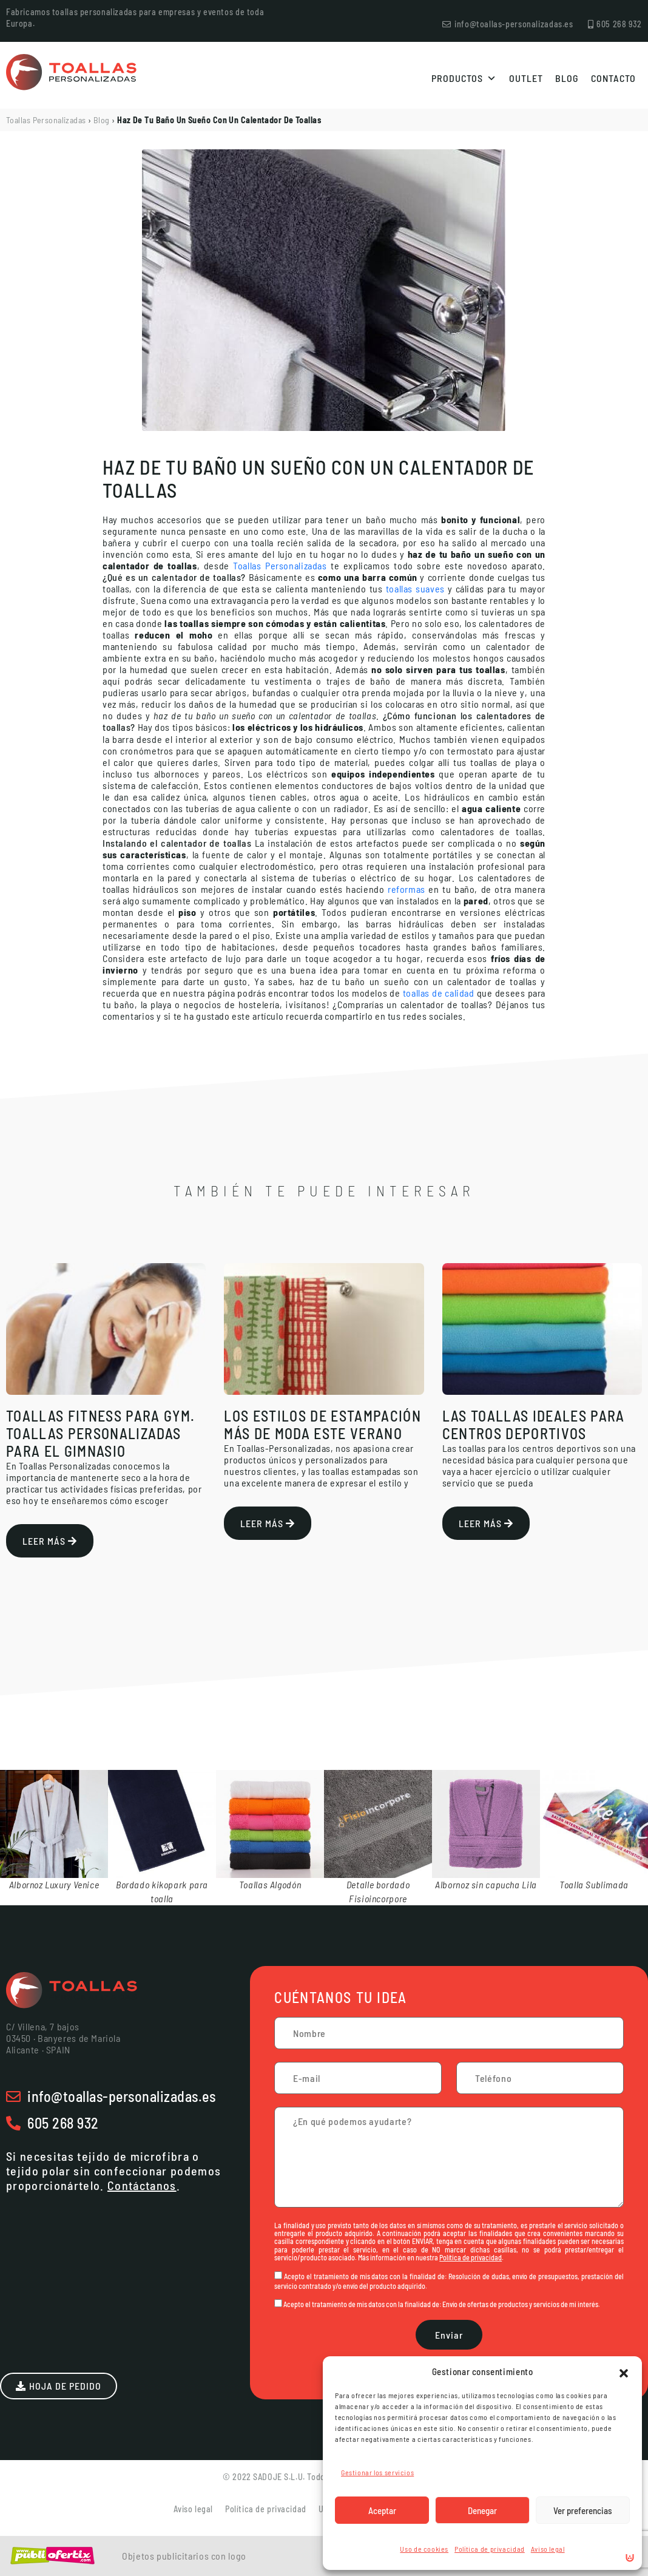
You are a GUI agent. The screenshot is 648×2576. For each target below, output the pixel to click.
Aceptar (382, 2510)
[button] (624, 2371)
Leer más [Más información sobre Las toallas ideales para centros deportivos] (486, 1523)
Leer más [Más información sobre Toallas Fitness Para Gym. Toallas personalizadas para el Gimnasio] (49, 1541)
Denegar (482, 2510)
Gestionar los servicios (377, 2472)
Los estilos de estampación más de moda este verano (322, 1424)
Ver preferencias (582, 2510)
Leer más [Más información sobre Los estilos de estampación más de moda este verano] (267, 1523)
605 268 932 (63, 2123)
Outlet (526, 78)
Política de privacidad (489, 2548)
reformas (406, 889)
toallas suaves (415, 588)
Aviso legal (548, 2548)
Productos (464, 78)
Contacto (613, 78)
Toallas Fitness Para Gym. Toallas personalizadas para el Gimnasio (100, 1433)
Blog (567, 78)
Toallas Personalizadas (46, 120)
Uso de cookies (424, 2548)
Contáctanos (142, 2185)
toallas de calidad (438, 992)
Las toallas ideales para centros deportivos (533, 1424)
